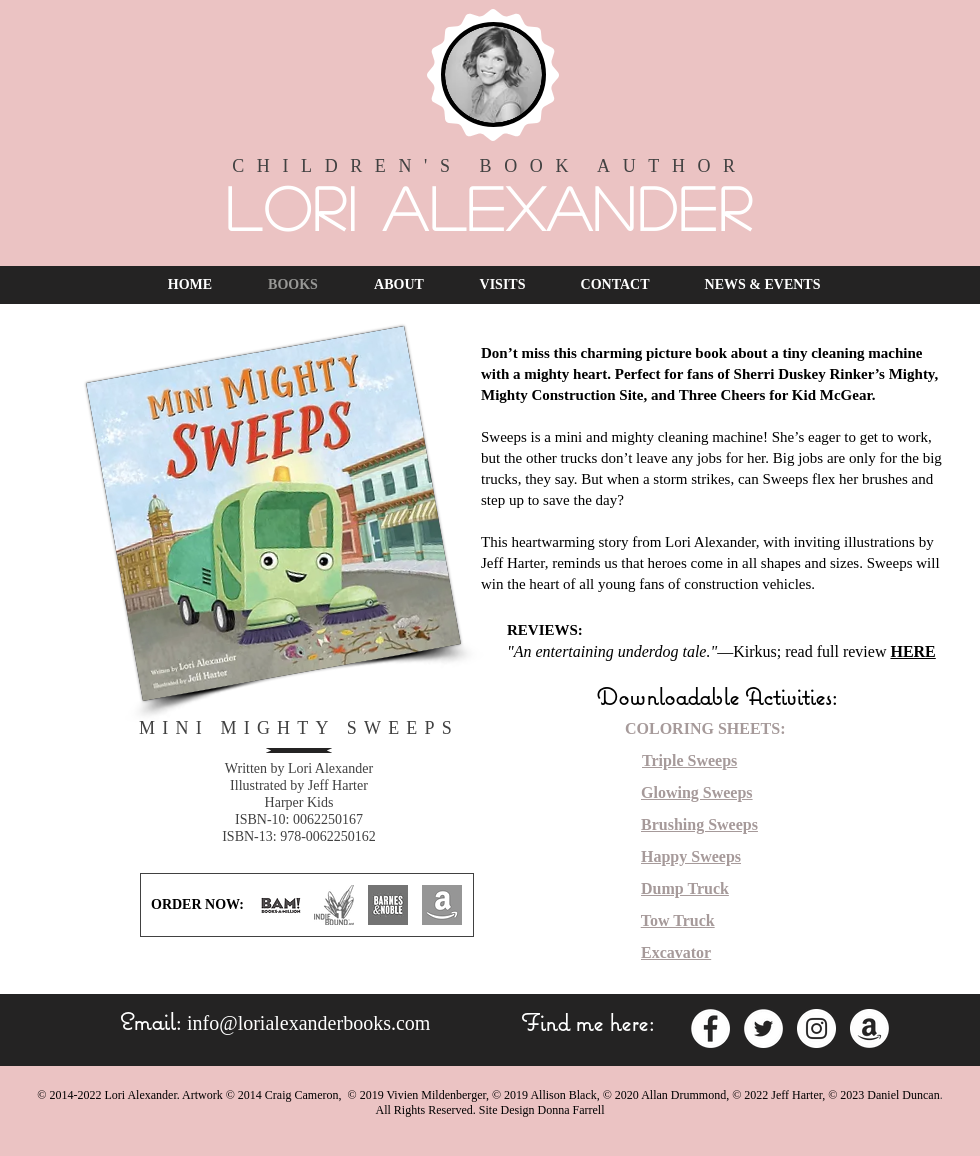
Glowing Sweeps (697, 792)
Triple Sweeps (689, 760)
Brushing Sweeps (699, 824)
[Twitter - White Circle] (763, 1028)
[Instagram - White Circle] (816, 1028)
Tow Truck (678, 920)
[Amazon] (869, 1028)
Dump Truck (685, 888)
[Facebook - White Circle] (710, 1028)
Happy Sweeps (691, 856)
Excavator (676, 952)
